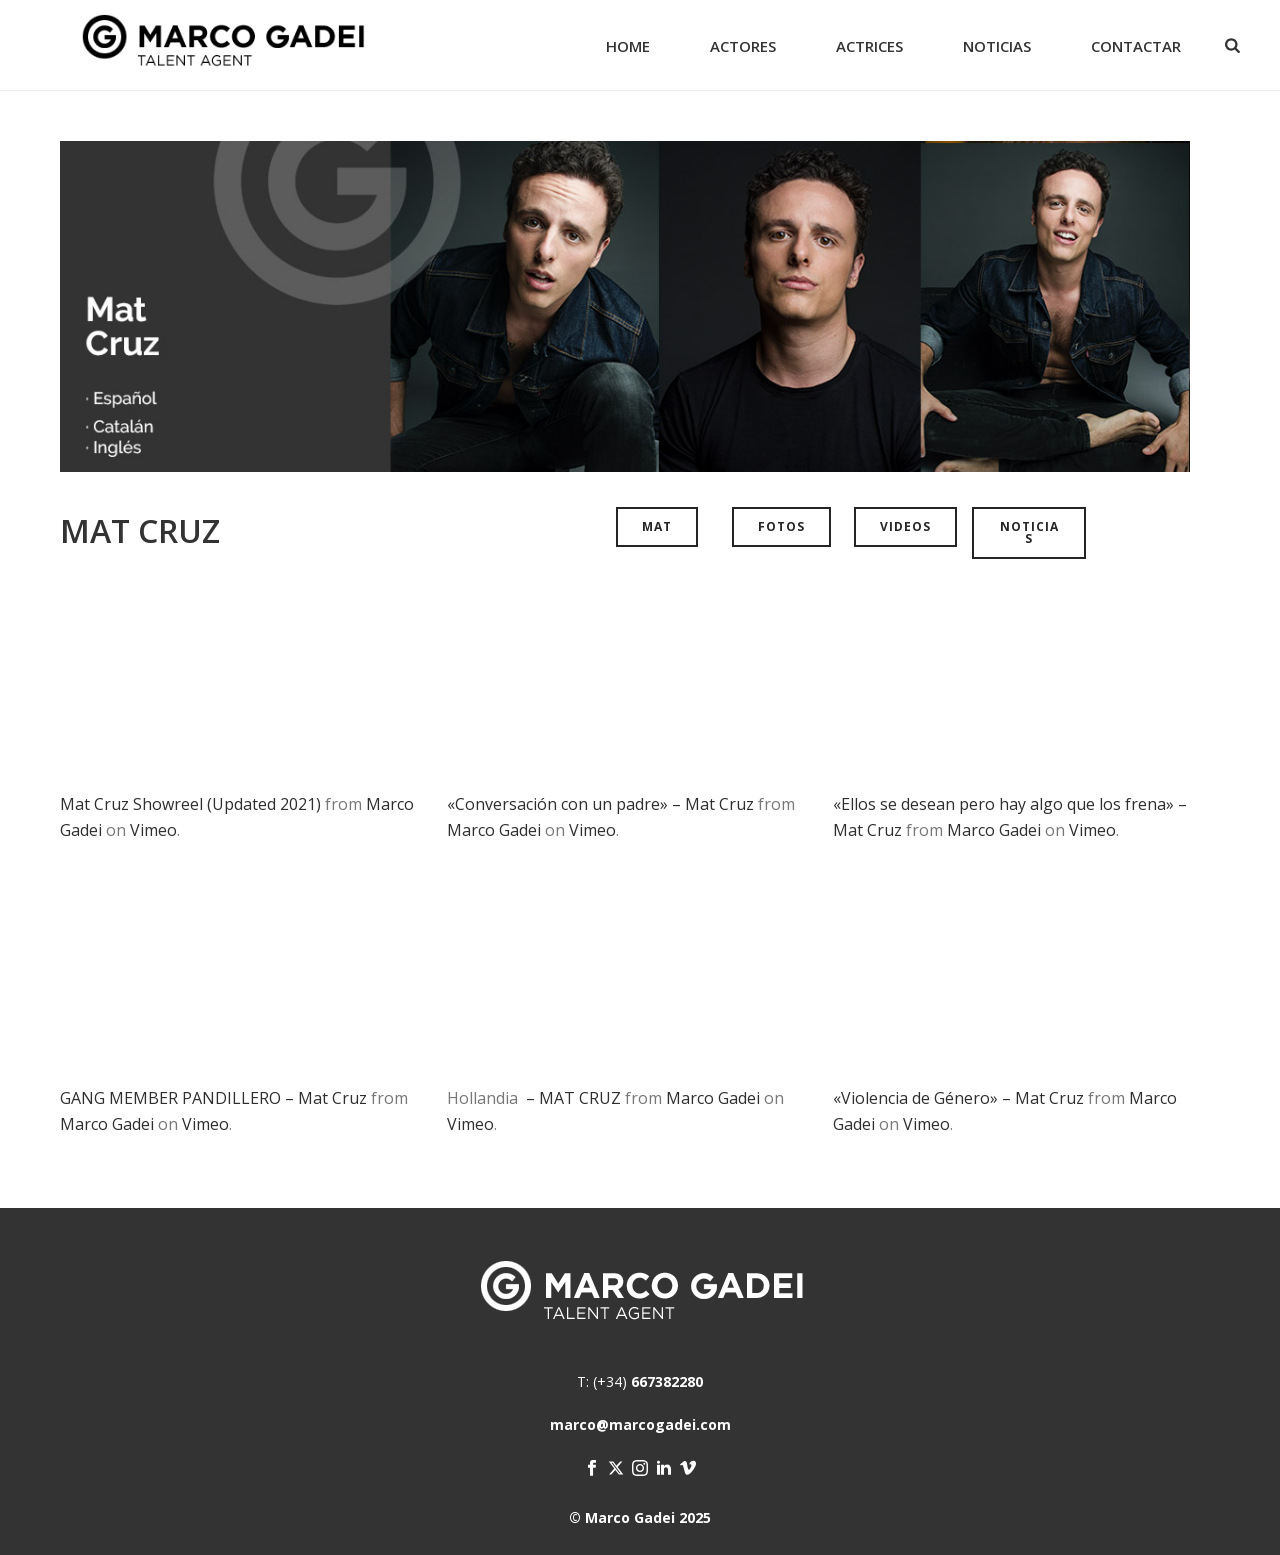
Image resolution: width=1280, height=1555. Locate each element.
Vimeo (153, 830)
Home (628, 46)
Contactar (1136, 46)
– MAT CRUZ (571, 1098)
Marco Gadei (494, 830)
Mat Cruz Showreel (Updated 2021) (190, 804)
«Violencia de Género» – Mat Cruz (958, 1098)
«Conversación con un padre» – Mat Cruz (600, 804)
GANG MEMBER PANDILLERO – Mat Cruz (213, 1098)
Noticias (997, 46)
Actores (743, 46)
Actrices (869, 46)
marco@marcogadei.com (640, 1424)
